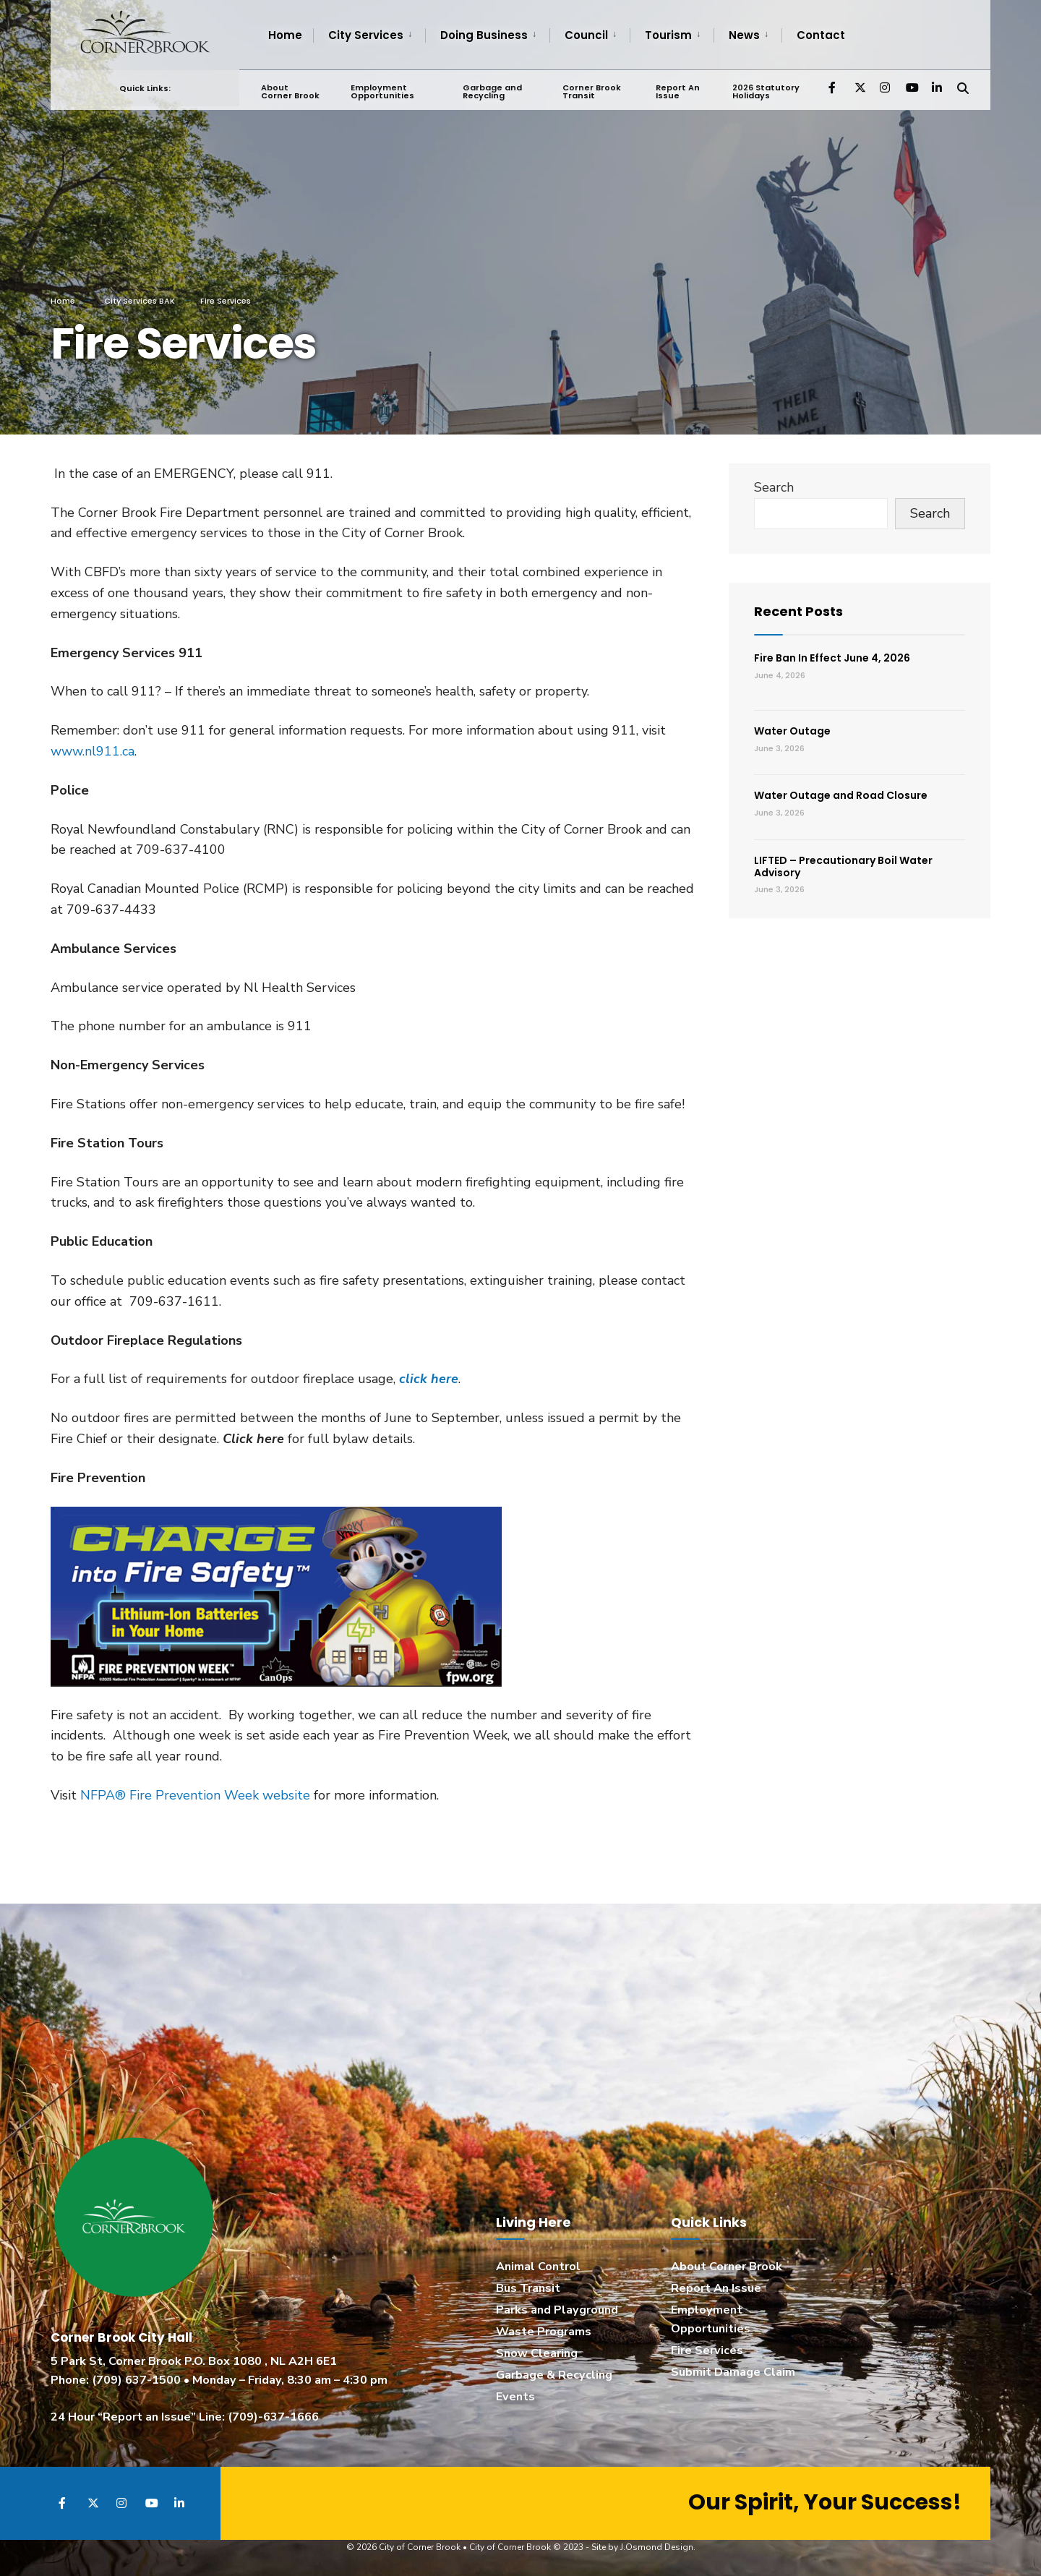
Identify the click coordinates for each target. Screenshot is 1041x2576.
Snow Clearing (537, 2353)
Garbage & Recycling (554, 2375)
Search (774, 487)
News (744, 35)
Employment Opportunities (382, 90)
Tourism (668, 35)
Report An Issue (677, 90)
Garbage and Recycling (492, 90)
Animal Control (538, 2267)
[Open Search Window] (963, 86)
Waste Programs (543, 2332)
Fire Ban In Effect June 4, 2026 (832, 658)
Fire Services (707, 2350)
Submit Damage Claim (733, 2372)
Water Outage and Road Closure (841, 795)
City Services (365, 35)
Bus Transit (528, 2288)
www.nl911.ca (92, 751)
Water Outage (792, 731)
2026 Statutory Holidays (766, 90)
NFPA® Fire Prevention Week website (195, 1795)
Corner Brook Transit (591, 90)
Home (285, 35)
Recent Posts (798, 611)
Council (586, 35)
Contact (821, 35)
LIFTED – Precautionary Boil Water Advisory (843, 866)
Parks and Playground (557, 2310)
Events (515, 2397)
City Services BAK (139, 301)
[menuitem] (369, 35)
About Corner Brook (290, 90)
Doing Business (484, 35)
